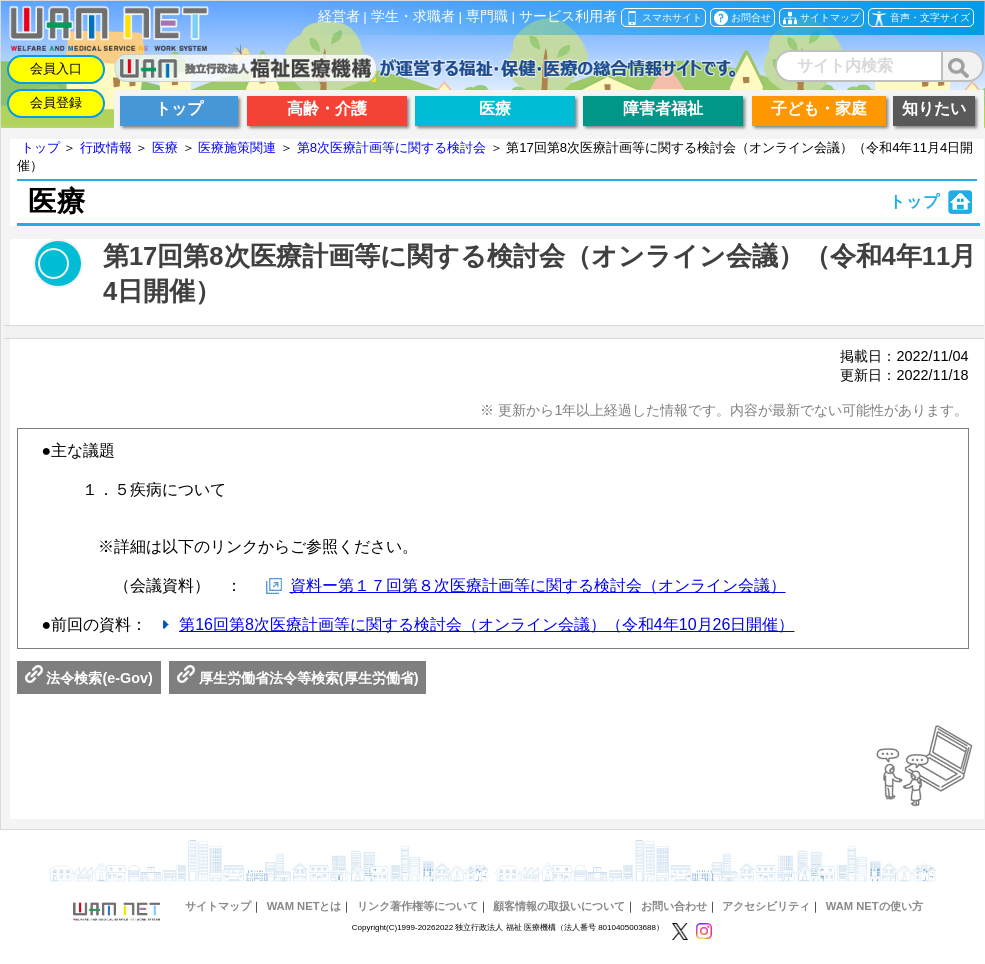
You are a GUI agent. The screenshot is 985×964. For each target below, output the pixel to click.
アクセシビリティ (766, 906)
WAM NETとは (304, 906)
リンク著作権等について (417, 906)
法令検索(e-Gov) (89, 678)
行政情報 (106, 147)
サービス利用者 (568, 16)
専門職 (487, 16)
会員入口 (56, 68)
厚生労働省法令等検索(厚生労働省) (298, 678)
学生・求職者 (413, 16)
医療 (165, 147)
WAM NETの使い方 (874, 906)
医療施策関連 (237, 147)
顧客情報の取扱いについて (559, 906)
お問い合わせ (674, 906)
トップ (40, 147)
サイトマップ (218, 906)
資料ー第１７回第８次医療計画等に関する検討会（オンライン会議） (538, 585)
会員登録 (56, 102)
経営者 (339, 16)
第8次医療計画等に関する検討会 (391, 147)
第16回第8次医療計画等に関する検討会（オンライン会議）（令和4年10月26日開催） (486, 624)
